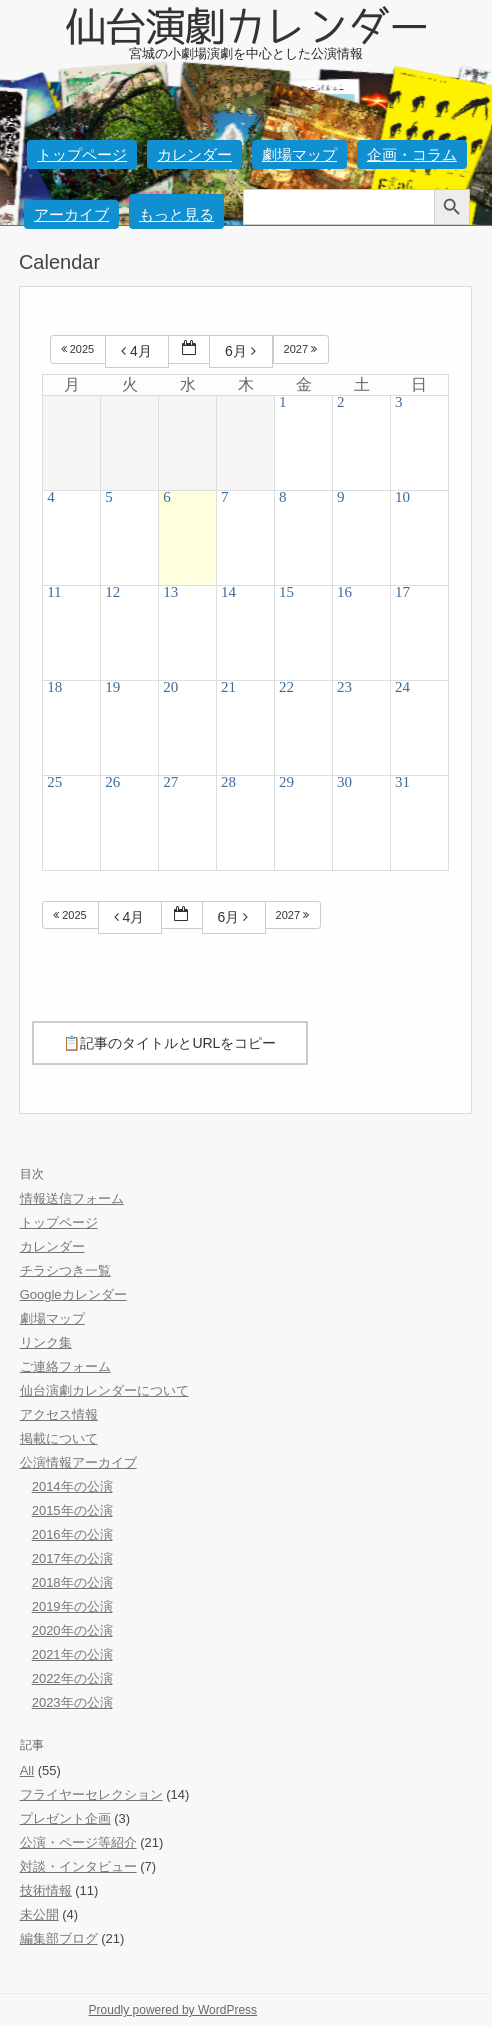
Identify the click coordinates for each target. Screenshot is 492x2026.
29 (286, 782)
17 (402, 592)
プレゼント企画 (65, 1818)
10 (402, 497)
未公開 (39, 1914)
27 (170, 782)
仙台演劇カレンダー (246, 22)
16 (344, 592)
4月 (139, 351)
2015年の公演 (72, 1510)
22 (286, 687)
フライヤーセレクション (91, 1794)
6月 (243, 351)
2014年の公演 (72, 1486)
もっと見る (176, 214)
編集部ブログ (59, 1938)
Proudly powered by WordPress (173, 2010)
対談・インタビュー (78, 1866)
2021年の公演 (72, 1654)
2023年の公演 (72, 1702)
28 (228, 782)
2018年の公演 (72, 1582)
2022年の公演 (72, 1678)
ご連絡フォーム (65, 1366)
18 (54, 687)
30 (344, 782)
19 (112, 687)
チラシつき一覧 (65, 1270)
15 (286, 592)
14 (228, 592)
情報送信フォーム (72, 1198)
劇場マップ (299, 154)
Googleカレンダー (73, 1294)
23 (344, 687)
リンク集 (46, 1342)
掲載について (59, 1438)
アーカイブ (71, 214)
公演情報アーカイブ (78, 1462)
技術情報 (46, 1890)
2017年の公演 (72, 1558)
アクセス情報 (59, 1414)
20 (170, 687)
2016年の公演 (72, 1534)
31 (402, 782)
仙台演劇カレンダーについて (104, 1390)
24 (402, 687)
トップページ (82, 154)
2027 (302, 349)
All (27, 1770)
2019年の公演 (72, 1606)
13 (170, 592)
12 (112, 592)
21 (228, 687)
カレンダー (194, 154)
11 (54, 592)
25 (54, 782)
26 (112, 782)
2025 (79, 349)
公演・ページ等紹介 (78, 1842)
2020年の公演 (72, 1630)
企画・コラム (412, 154)
